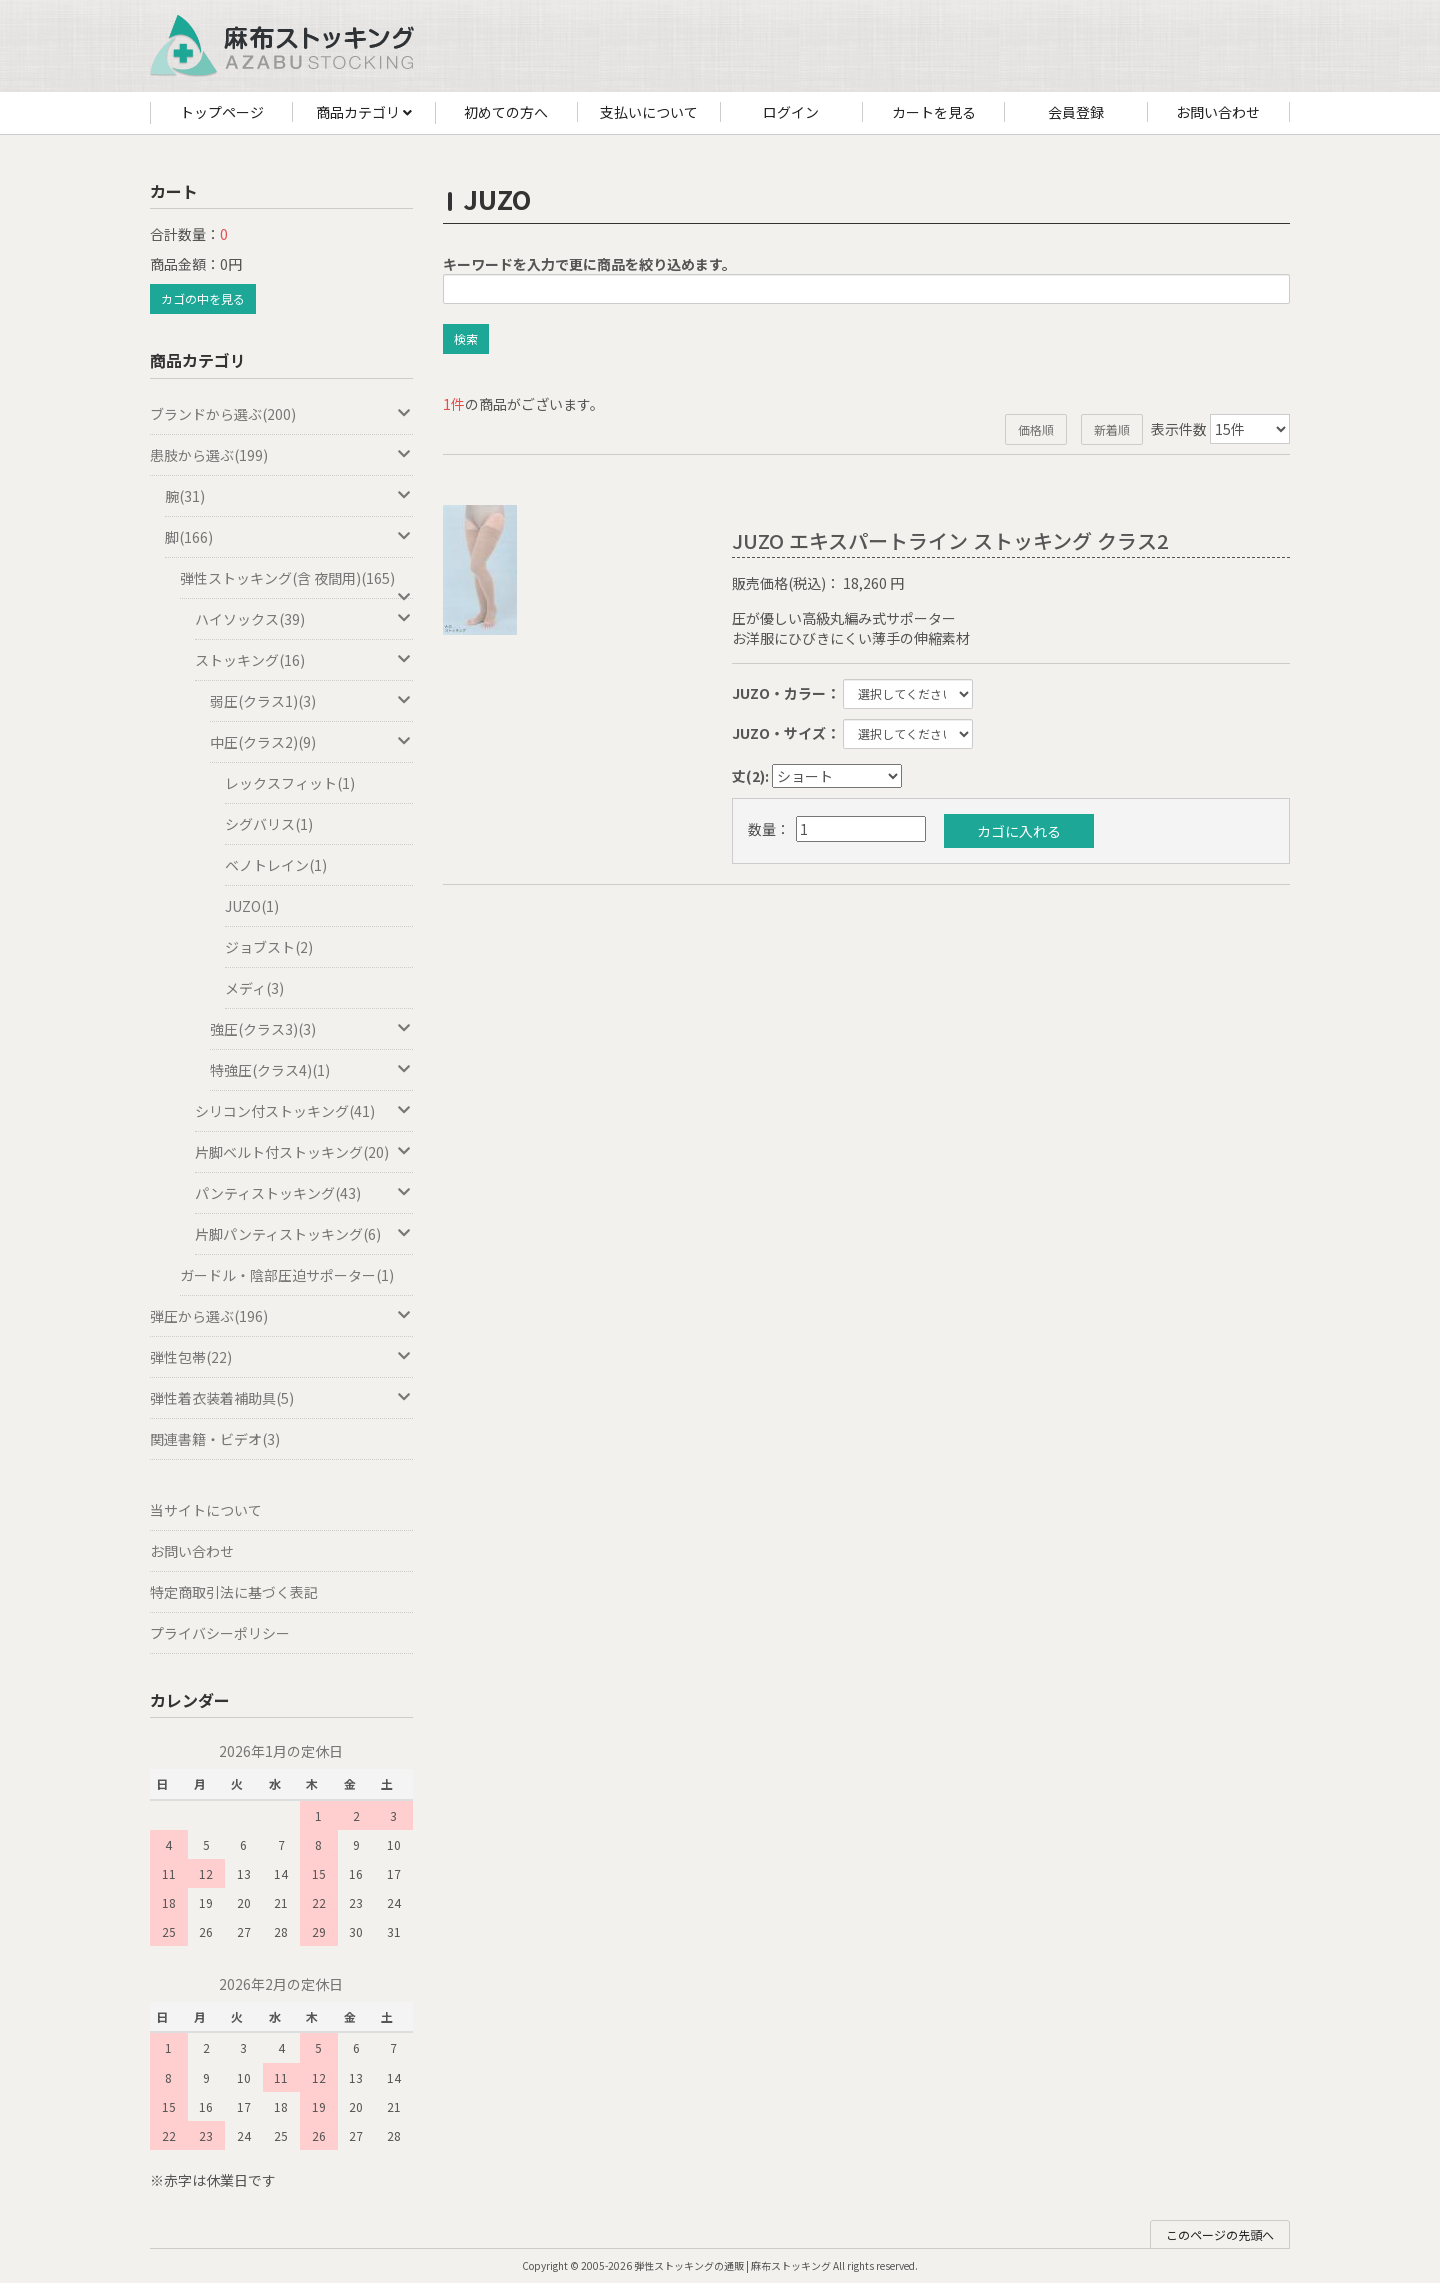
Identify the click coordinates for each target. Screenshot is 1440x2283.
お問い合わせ (1218, 112)
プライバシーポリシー (220, 1633)
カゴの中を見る (203, 298)
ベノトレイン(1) (276, 865)
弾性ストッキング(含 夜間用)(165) (296, 583)
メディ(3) (254, 988)
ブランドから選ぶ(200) (281, 414)
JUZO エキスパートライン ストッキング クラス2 (950, 540)
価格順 (1036, 429)
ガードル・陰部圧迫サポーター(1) (287, 1275)
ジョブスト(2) (269, 947)
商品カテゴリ (364, 113)
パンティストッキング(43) (304, 1193)
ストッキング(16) (304, 660)
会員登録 (1076, 112)
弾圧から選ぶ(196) (281, 1316)
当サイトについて (206, 1510)
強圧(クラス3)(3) (311, 1029)
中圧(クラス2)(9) (311, 742)
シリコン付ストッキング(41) (304, 1111)
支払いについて (649, 112)
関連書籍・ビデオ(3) (215, 1439)
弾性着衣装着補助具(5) (281, 1398)
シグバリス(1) (269, 824)
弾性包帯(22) (281, 1357)
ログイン (791, 112)
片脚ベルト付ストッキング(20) (304, 1152)
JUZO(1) (252, 906)
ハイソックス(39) (304, 619)
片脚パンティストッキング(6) (304, 1234)
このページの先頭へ (1220, 2234)
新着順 (1112, 429)
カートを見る (934, 112)
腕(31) (289, 496)
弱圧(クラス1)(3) (311, 701)
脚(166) (289, 537)
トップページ (222, 112)
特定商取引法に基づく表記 (234, 1592)
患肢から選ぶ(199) (281, 455)
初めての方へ (506, 112)
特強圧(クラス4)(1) (311, 1070)
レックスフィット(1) (290, 783)
